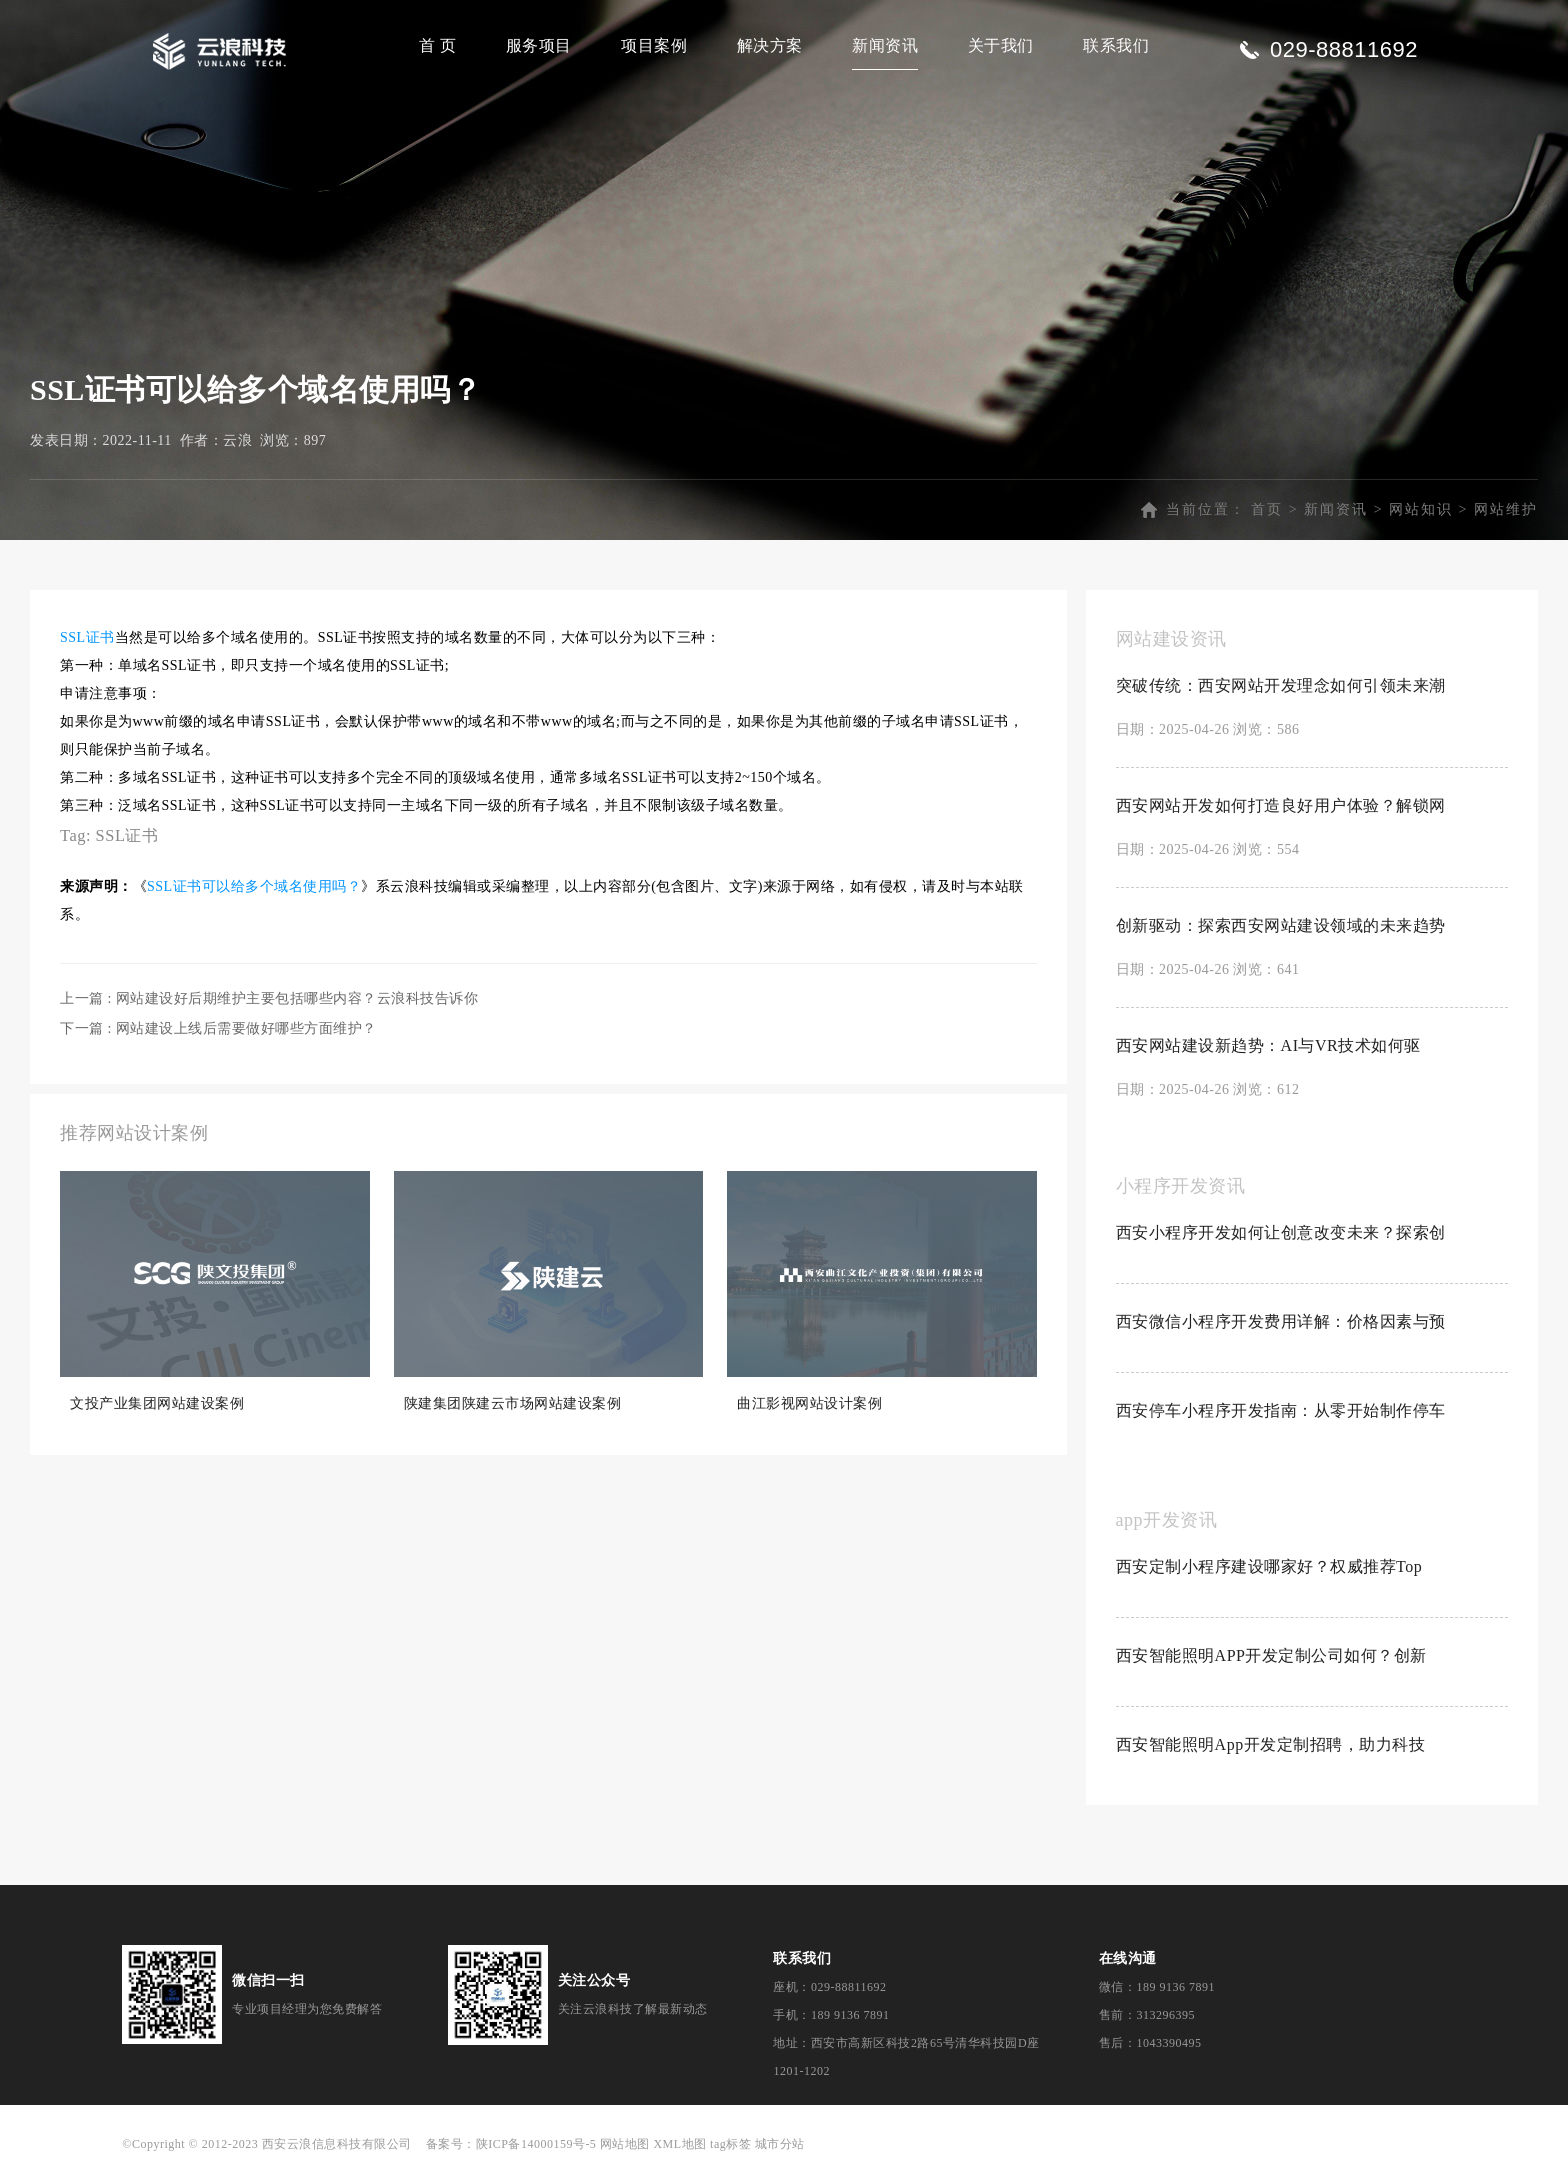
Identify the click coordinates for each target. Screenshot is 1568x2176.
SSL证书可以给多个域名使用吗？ (254, 886)
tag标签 (730, 2144)
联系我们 (1116, 45)
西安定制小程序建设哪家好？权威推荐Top (1269, 1566)
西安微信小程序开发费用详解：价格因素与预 (1281, 1321)
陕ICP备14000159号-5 (536, 2144)
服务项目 (539, 45)
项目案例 (654, 45)
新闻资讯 (885, 45)
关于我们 (1001, 45)
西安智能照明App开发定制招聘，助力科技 (1271, 1744)
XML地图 (679, 2144)
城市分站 (780, 2144)
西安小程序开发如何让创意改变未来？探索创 (1281, 1232)
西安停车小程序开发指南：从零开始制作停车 (1281, 1410)
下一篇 (218, 1028)
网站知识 (1421, 509)
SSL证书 (87, 637)
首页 (1267, 509)
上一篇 (269, 998)
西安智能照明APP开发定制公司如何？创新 (1271, 1655)
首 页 (438, 45)
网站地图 (625, 2144)
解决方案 (770, 45)
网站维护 (1506, 509)
